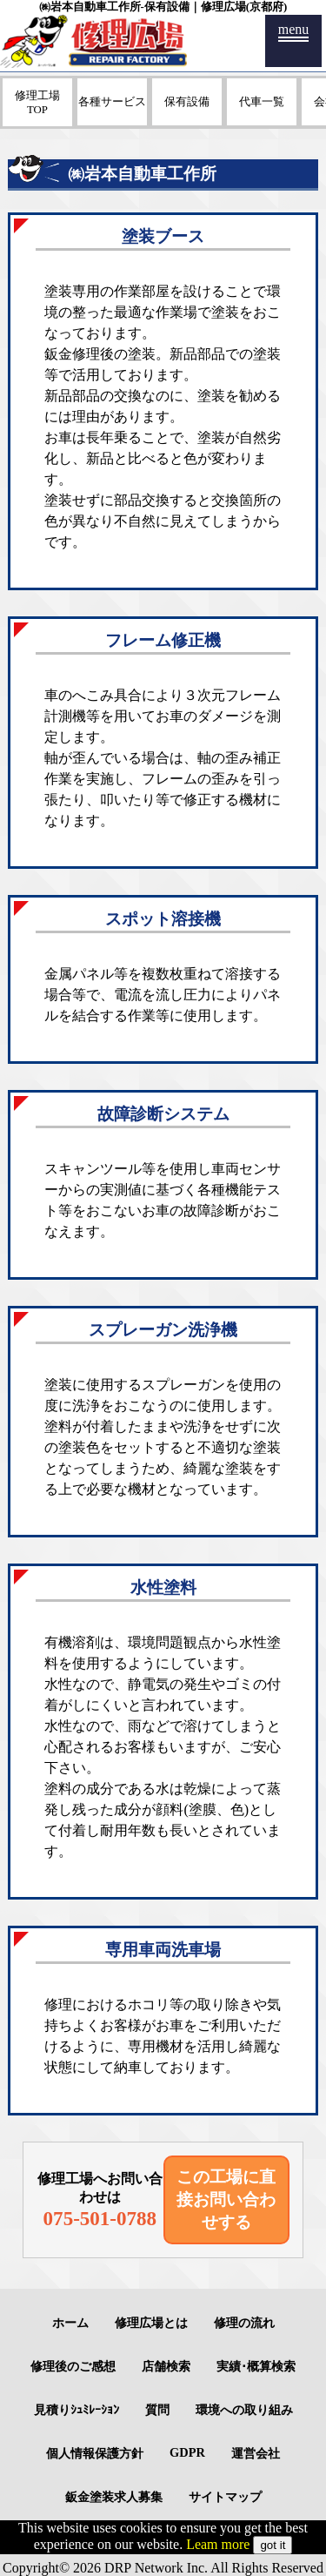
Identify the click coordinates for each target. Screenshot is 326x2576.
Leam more (217, 2544)
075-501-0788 (100, 2218)
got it (272, 2545)
